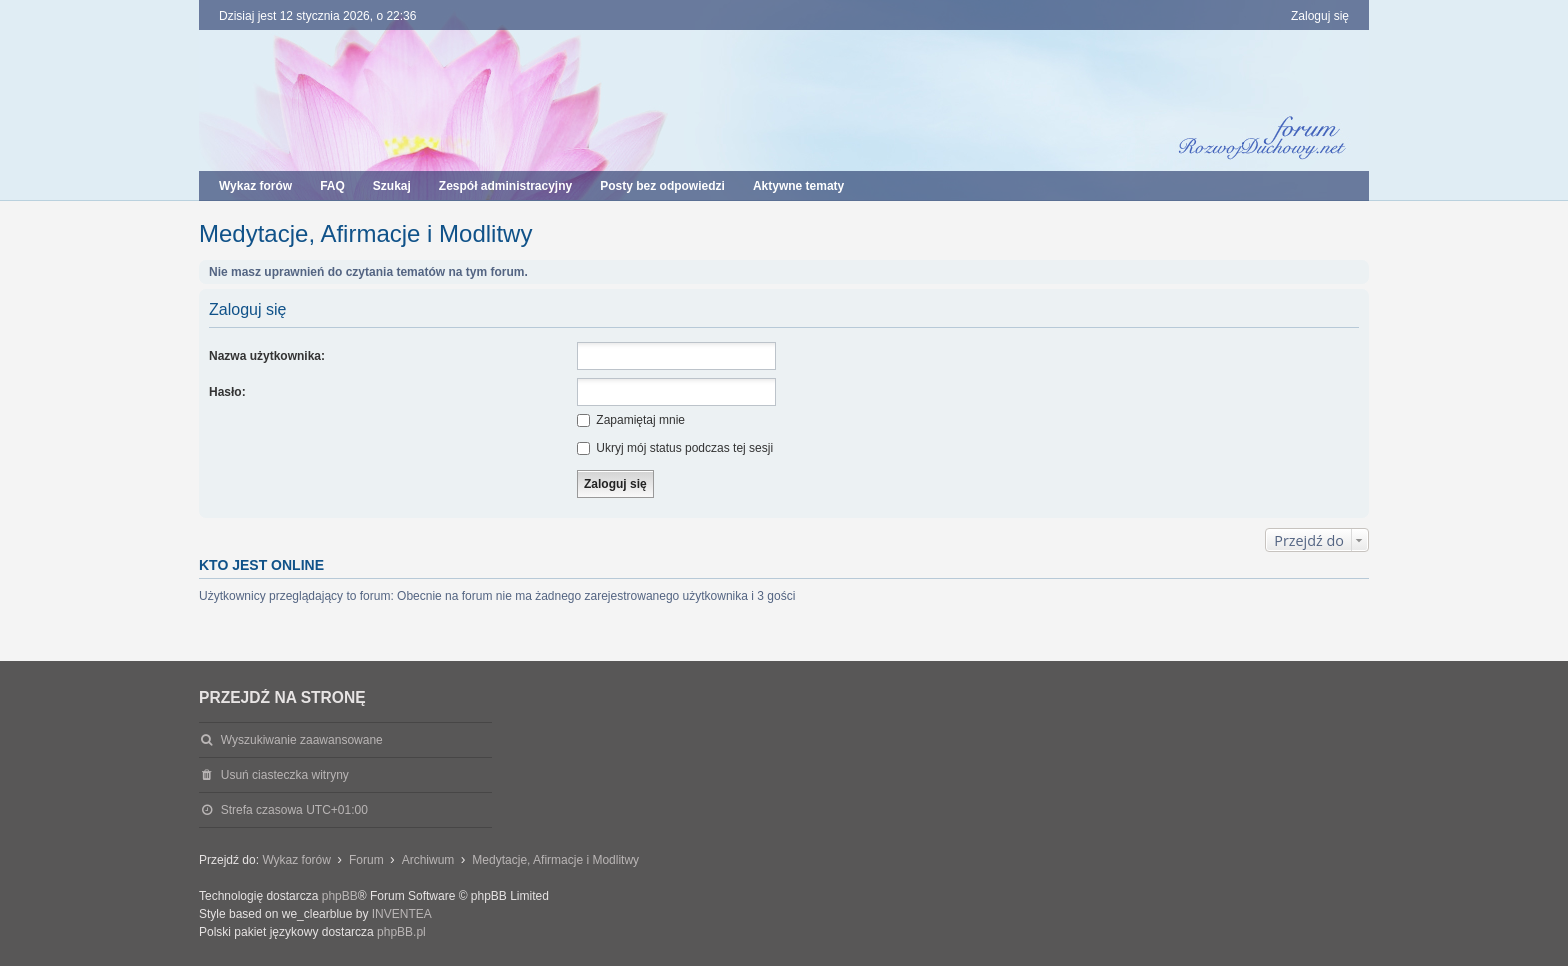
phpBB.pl (401, 932)
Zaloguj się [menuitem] (1320, 16)
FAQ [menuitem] (332, 186)
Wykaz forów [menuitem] (255, 186)
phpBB (340, 896)
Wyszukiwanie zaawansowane (302, 740)
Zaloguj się (247, 309)
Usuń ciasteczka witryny (285, 775)
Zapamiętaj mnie (631, 420)
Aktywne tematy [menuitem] (798, 186)
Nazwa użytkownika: (267, 356)
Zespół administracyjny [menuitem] (505, 186)
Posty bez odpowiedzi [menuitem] (662, 186)
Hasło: (227, 392)
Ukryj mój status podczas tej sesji (675, 448)
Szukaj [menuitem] (392, 186)
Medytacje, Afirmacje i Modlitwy (365, 233)
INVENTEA (402, 914)
